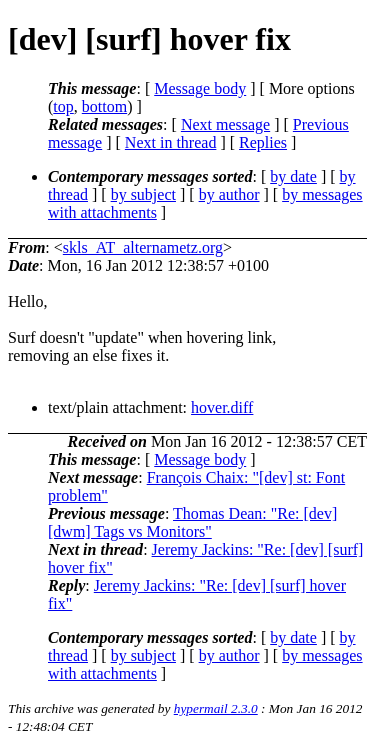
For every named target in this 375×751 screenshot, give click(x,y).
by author (229, 194)
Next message (225, 124)
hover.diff (222, 407)
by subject (143, 194)
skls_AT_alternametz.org (143, 247)
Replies (263, 142)
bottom (104, 106)
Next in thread (171, 142)
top (63, 106)
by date (293, 176)
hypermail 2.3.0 (216, 708)
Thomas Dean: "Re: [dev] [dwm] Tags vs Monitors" (192, 522)
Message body (200, 88)
